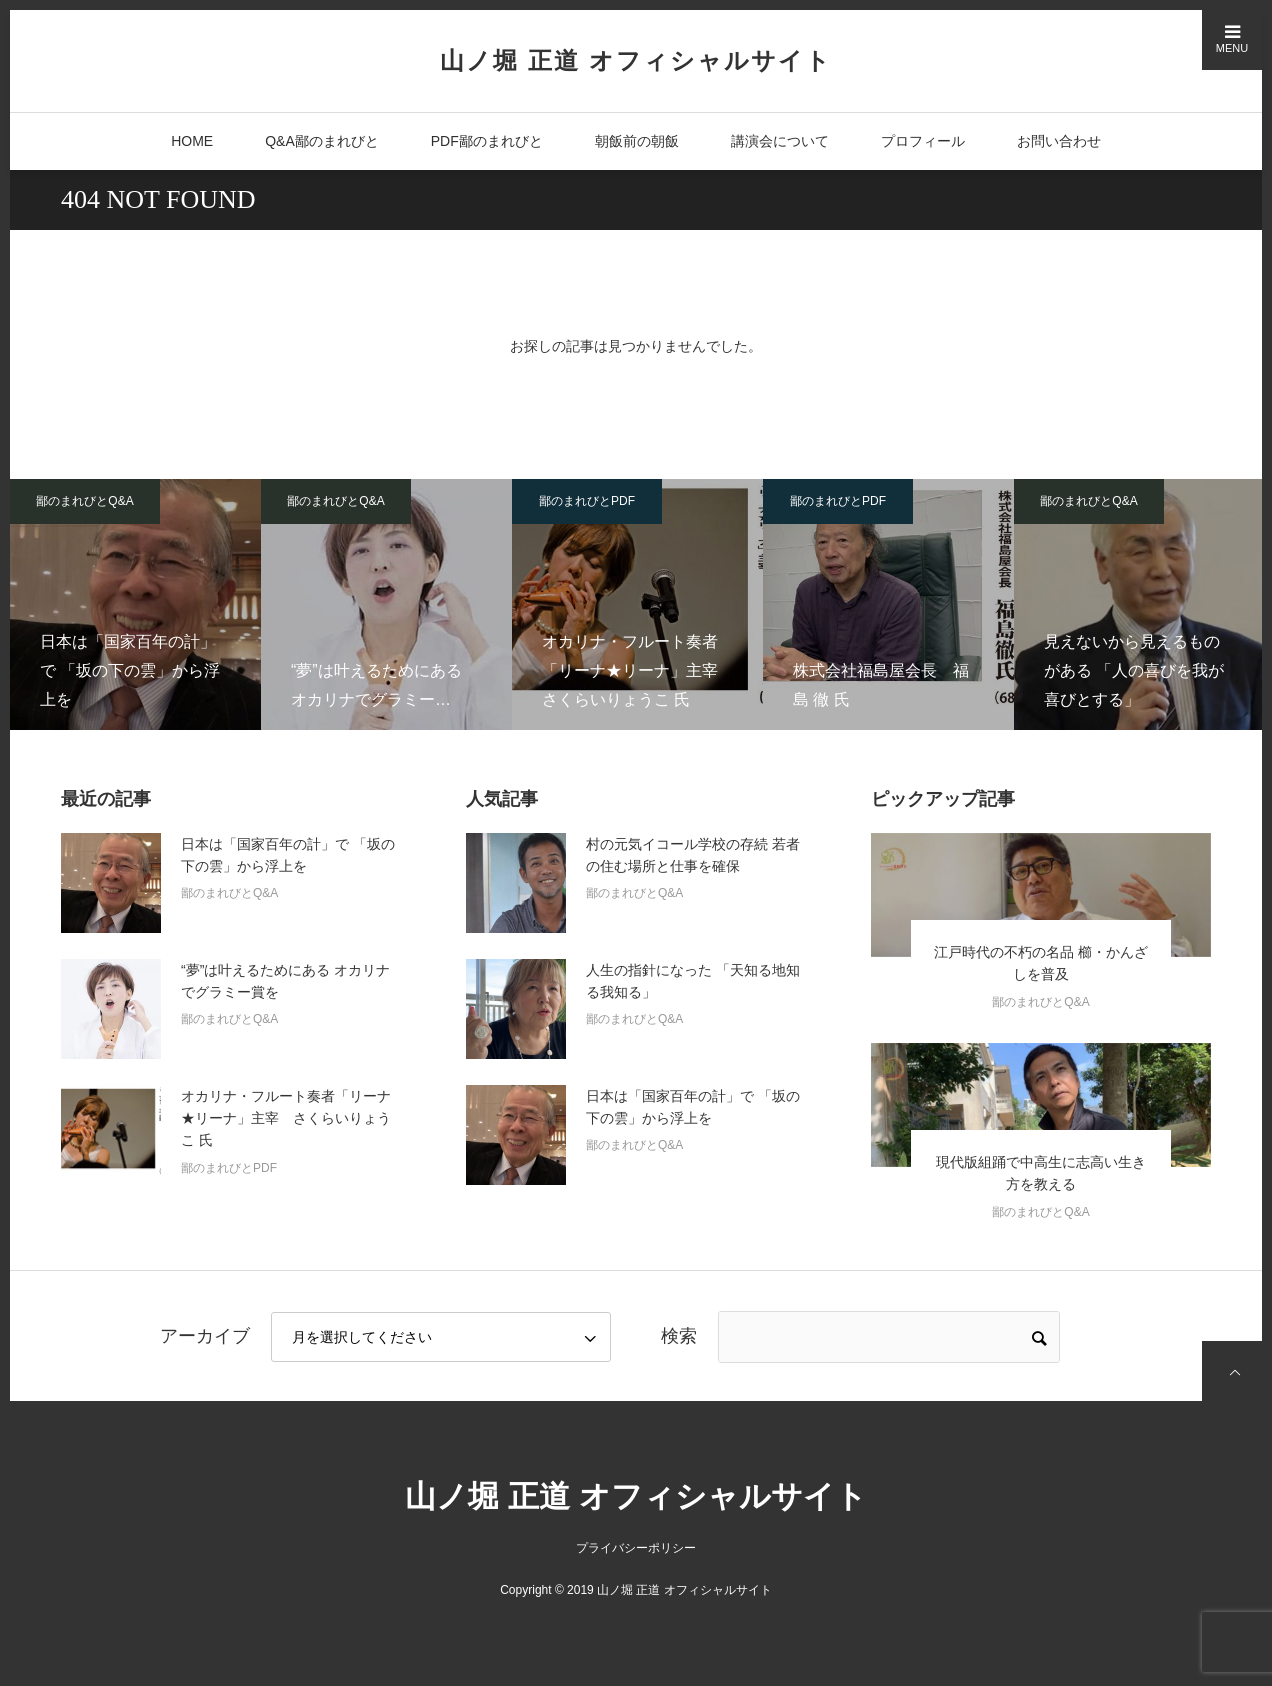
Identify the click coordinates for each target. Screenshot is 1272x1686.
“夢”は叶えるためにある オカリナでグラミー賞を (285, 981)
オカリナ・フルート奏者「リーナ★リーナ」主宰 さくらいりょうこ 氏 (286, 1118)
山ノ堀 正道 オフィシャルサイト (635, 60)
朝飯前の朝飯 (637, 141)
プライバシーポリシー (636, 1548)
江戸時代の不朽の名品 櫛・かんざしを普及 (1041, 963)
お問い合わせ (1059, 141)
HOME (192, 141)
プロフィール (923, 141)
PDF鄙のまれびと (487, 141)
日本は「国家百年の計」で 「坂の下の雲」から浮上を (288, 855)
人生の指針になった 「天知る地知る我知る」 (693, 981)
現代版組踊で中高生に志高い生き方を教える (1041, 1173)
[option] (135, 604)
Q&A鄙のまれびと (322, 141)
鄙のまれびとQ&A (84, 501)
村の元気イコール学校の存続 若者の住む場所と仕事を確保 (693, 855)
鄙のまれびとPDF (587, 501)
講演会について (780, 141)
